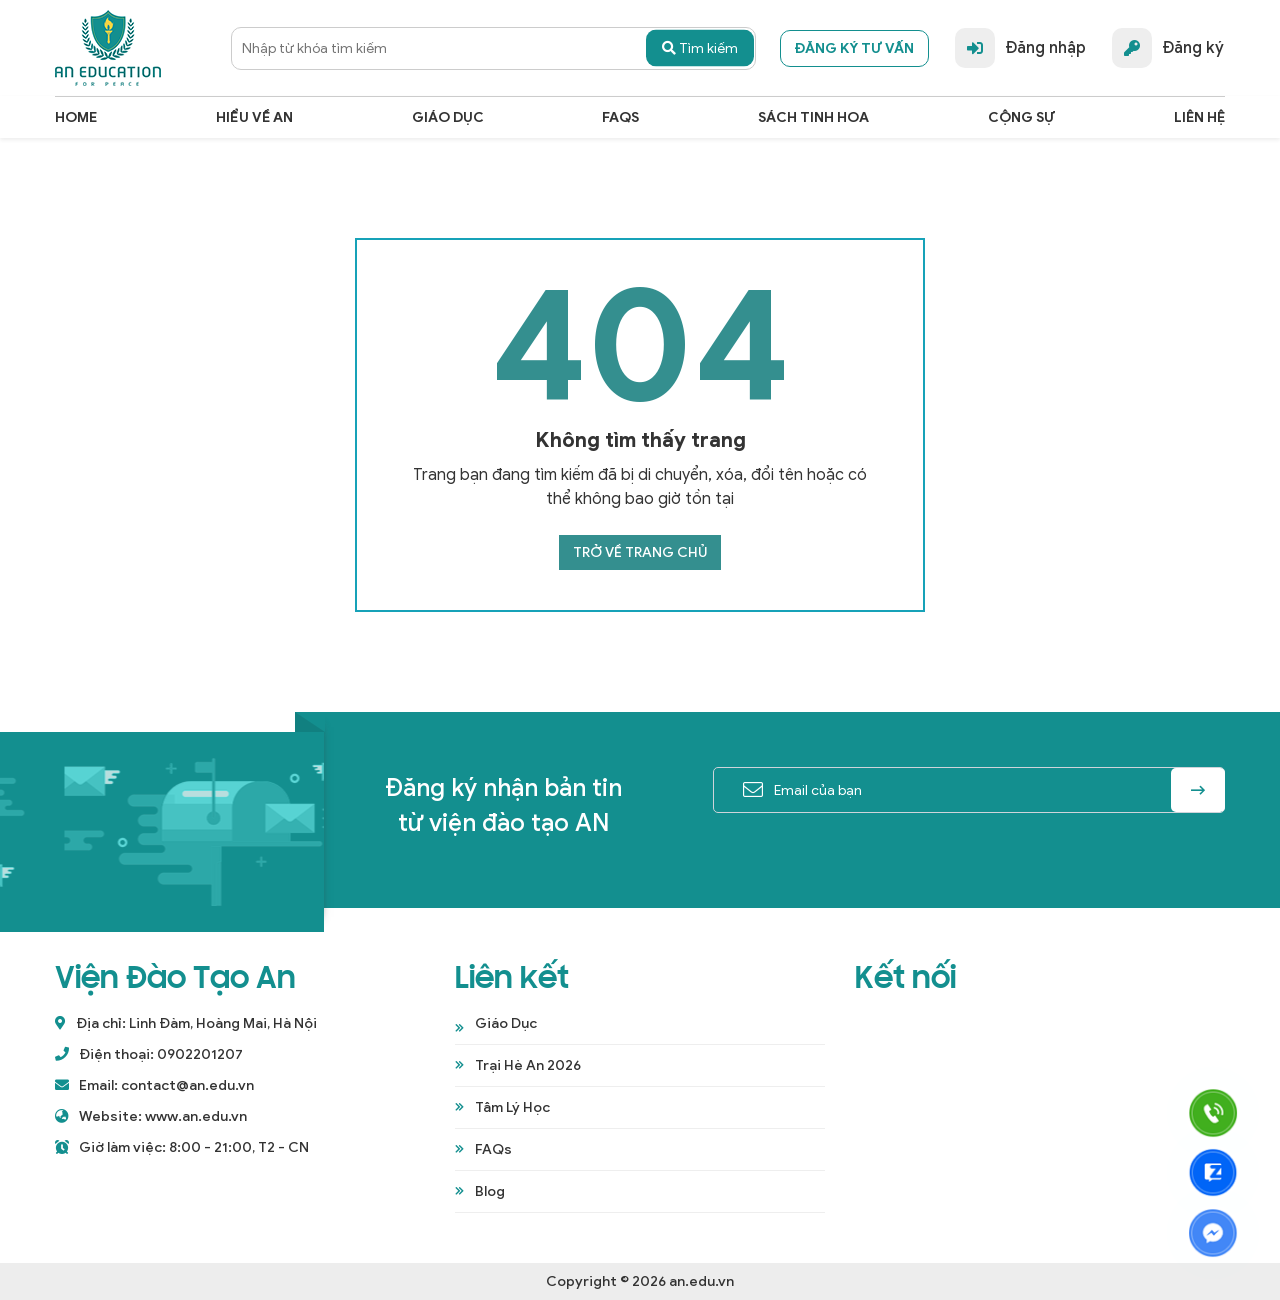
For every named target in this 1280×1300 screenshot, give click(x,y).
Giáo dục (448, 117)
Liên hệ (1199, 117)
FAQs (620, 117)
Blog (490, 1191)
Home (76, 117)
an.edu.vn (701, 1281)
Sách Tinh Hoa (813, 117)
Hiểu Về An (254, 117)
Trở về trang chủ (640, 552)
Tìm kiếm (700, 48)
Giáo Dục (506, 1023)
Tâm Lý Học (512, 1107)
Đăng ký (1168, 48)
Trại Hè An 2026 (528, 1065)
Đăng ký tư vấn (854, 48)
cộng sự (1021, 117)
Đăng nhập (1020, 48)
